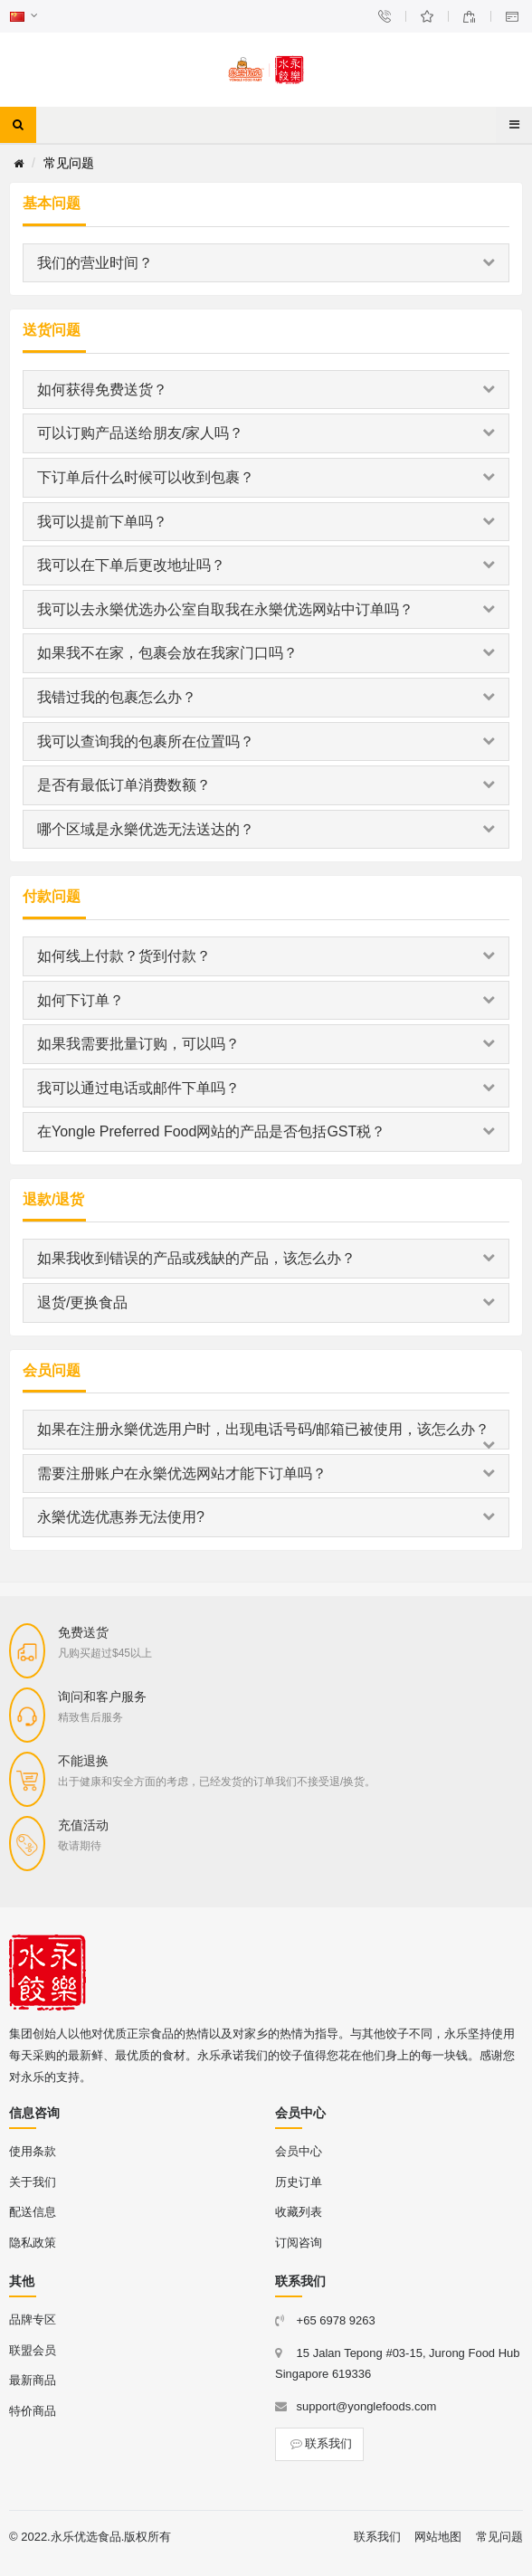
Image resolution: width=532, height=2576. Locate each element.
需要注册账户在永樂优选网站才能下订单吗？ (266, 1473)
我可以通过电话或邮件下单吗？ (266, 1088)
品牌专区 (32, 2319)
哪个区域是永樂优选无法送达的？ (266, 829)
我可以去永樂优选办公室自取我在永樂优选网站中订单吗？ (266, 609)
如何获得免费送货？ (266, 389)
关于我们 (32, 2182)
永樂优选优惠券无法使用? (266, 1517)
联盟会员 (32, 2350)
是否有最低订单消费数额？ (266, 785)
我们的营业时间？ (266, 263)
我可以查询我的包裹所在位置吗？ (266, 741)
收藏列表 (298, 2212)
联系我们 (319, 2443)
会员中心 (298, 2151)
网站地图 (437, 2536)
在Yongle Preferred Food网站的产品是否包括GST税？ (266, 1131)
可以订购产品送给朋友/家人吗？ (266, 433)
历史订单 (298, 2182)
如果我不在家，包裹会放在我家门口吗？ (266, 653)
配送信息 (32, 2212)
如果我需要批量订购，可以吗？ (266, 1043)
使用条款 (32, 2151)
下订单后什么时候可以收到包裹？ (266, 477)
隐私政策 (32, 2242)
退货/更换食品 (266, 1302)
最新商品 (32, 2380)
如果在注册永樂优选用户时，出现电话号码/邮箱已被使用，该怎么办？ (266, 1435)
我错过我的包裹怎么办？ (266, 697)
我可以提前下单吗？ (266, 521)
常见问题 (499, 2536)
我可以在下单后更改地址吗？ (266, 565)
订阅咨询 (298, 2242)
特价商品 (32, 2411)
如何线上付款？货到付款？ (266, 956)
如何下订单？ (266, 1000)
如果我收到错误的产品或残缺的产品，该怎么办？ (266, 1258)
